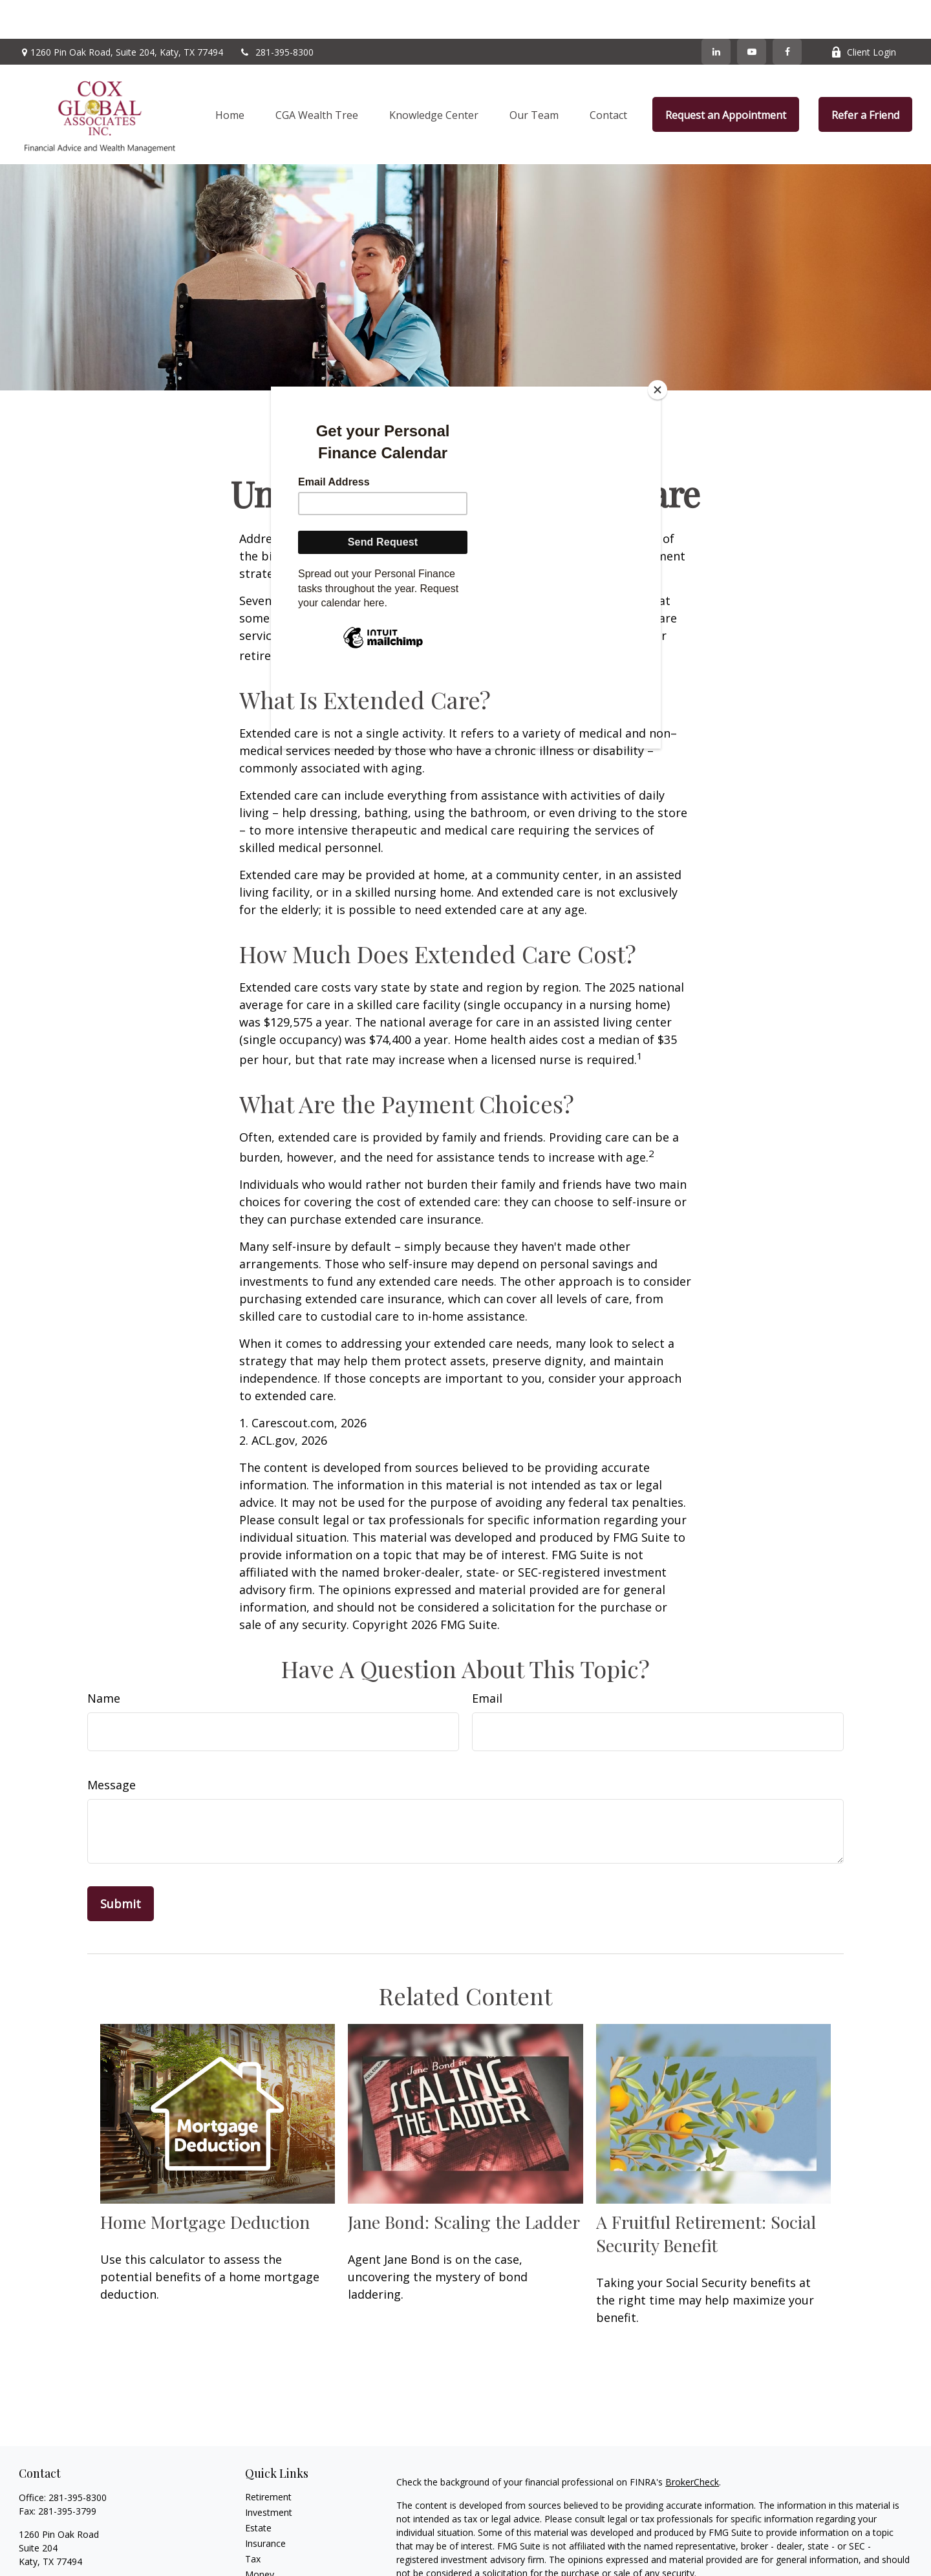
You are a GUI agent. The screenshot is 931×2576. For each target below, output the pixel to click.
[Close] (657, 389)
